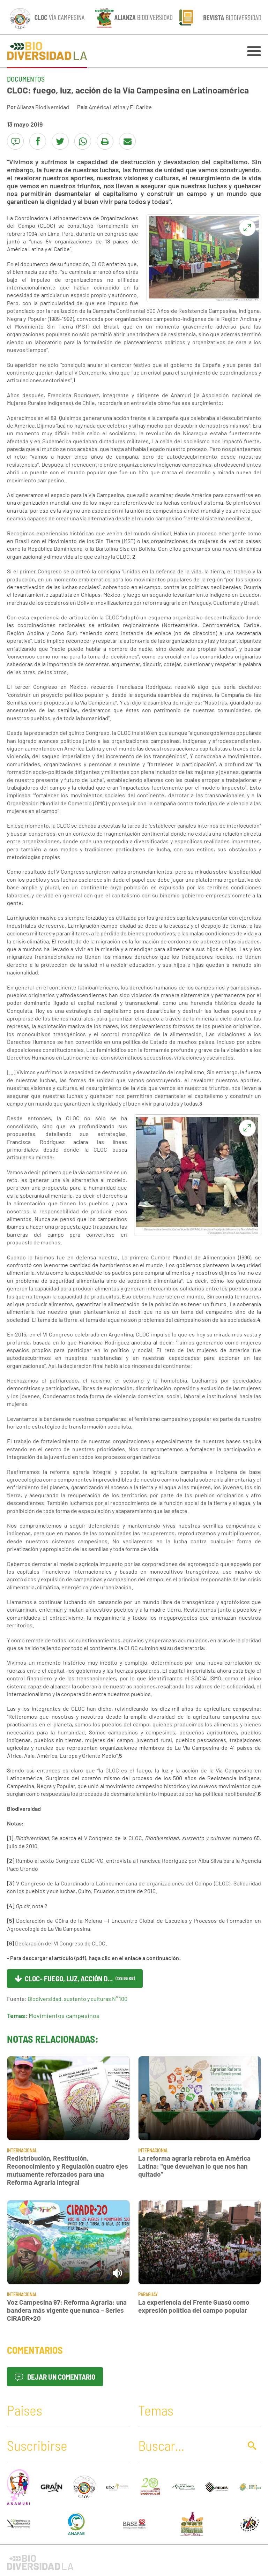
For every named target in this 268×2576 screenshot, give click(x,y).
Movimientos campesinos (64, 2015)
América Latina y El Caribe (120, 107)
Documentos (26, 79)
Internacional (22, 2150)
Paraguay (148, 2294)
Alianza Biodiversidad (43, 107)
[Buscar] (188, 2445)
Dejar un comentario (55, 2376)
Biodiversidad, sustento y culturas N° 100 (77, 1998)
